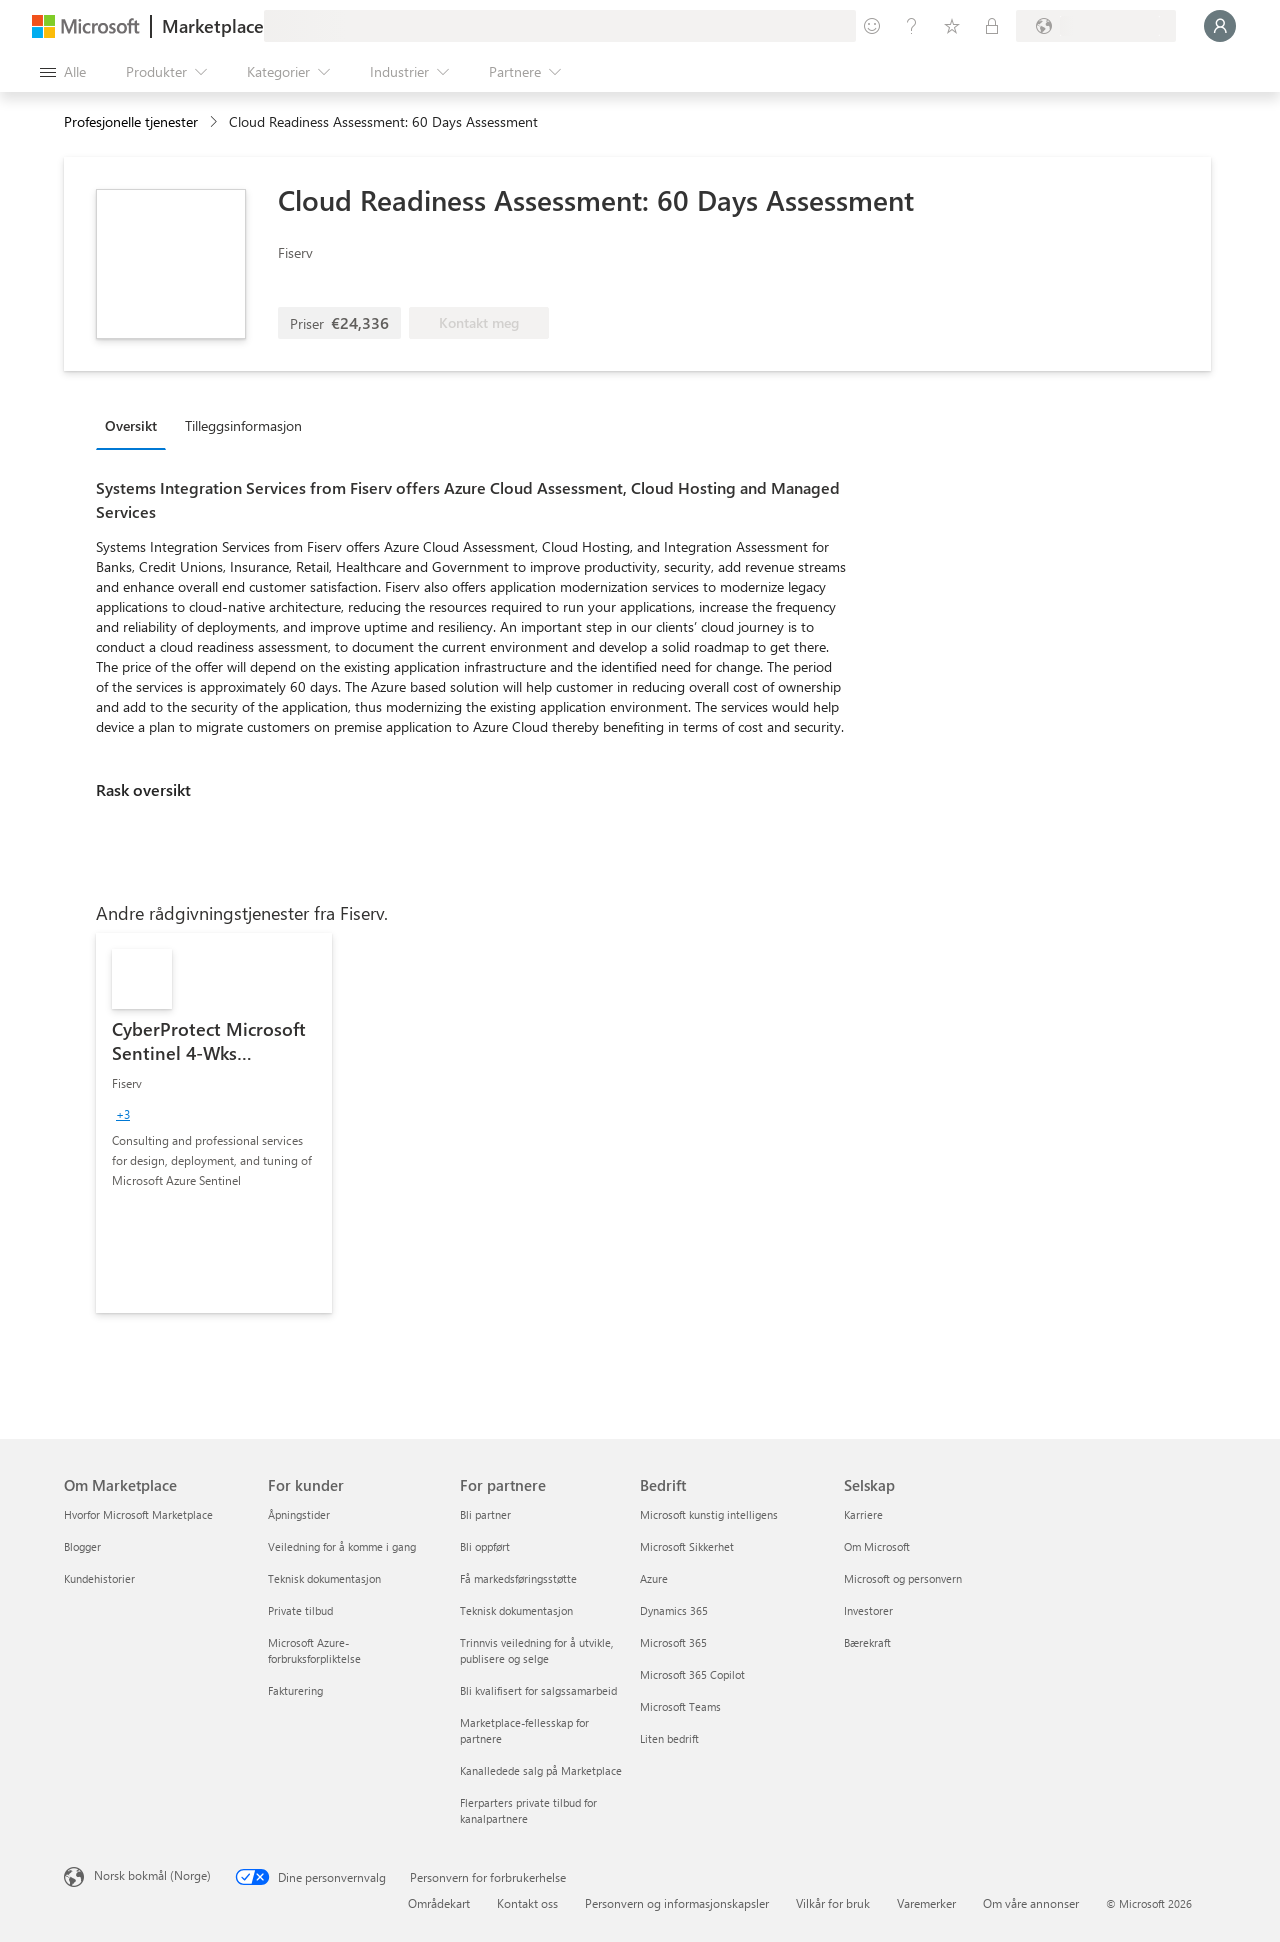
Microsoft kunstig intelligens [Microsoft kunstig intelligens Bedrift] (709, 1514)
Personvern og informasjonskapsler (677, 1903)
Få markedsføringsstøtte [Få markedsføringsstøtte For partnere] (518, 1578)
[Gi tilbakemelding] (872, 26)
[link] (214, 1123)
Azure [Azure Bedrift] (654, 1578)
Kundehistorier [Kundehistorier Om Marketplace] (99, 1578)
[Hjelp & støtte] (912, 26)
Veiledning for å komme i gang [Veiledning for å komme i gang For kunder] (342, 1546)
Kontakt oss (527, 1903)
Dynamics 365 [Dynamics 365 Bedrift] (674, 1610)
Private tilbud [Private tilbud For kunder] (300, 1610)
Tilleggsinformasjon (243, 425)
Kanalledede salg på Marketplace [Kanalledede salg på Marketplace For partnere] (541, 1770)
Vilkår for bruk (833, 1903)
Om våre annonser (1031, 1903)
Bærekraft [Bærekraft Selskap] (867, 1642)
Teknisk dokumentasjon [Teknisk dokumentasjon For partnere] (516, 1610)
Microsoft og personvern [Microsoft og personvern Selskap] (903, 1578)
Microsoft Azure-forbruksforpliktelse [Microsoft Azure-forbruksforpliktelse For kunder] (314, 1650)
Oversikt (131, 425)
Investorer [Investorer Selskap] (868, 1610)
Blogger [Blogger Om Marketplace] (82, 1546)
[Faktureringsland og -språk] (1096, 26)
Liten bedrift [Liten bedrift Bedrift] (669, 1738)
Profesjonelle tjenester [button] (131, 121)
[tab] (136, 425)
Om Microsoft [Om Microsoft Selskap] (877, 1546)
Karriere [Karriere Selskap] (863, 1514)
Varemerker (926, 1903)
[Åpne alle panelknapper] (63, 72)
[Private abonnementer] (992, 26)
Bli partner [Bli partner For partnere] (485, 1514)
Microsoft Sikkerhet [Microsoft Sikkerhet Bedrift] (687, 1546)
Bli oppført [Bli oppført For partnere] (485, 1546)
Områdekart (439, 1903)
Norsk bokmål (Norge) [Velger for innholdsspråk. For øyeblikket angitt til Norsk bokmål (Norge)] (152, 1875)
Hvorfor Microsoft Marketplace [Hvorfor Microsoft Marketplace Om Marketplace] (138, 1514)
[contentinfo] (215, 122)
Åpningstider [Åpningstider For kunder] (299, 1514)
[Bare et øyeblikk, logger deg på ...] (1220, 26)
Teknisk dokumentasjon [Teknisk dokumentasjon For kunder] (324, 1578)
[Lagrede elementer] (952, 26)
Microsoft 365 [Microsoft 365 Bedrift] (673, 1642)
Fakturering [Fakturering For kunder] (295, 1690)
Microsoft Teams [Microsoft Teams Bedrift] (680, 1706)
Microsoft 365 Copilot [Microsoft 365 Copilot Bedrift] (692, 1674)
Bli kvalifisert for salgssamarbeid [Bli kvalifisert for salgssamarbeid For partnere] (538, 1690)
